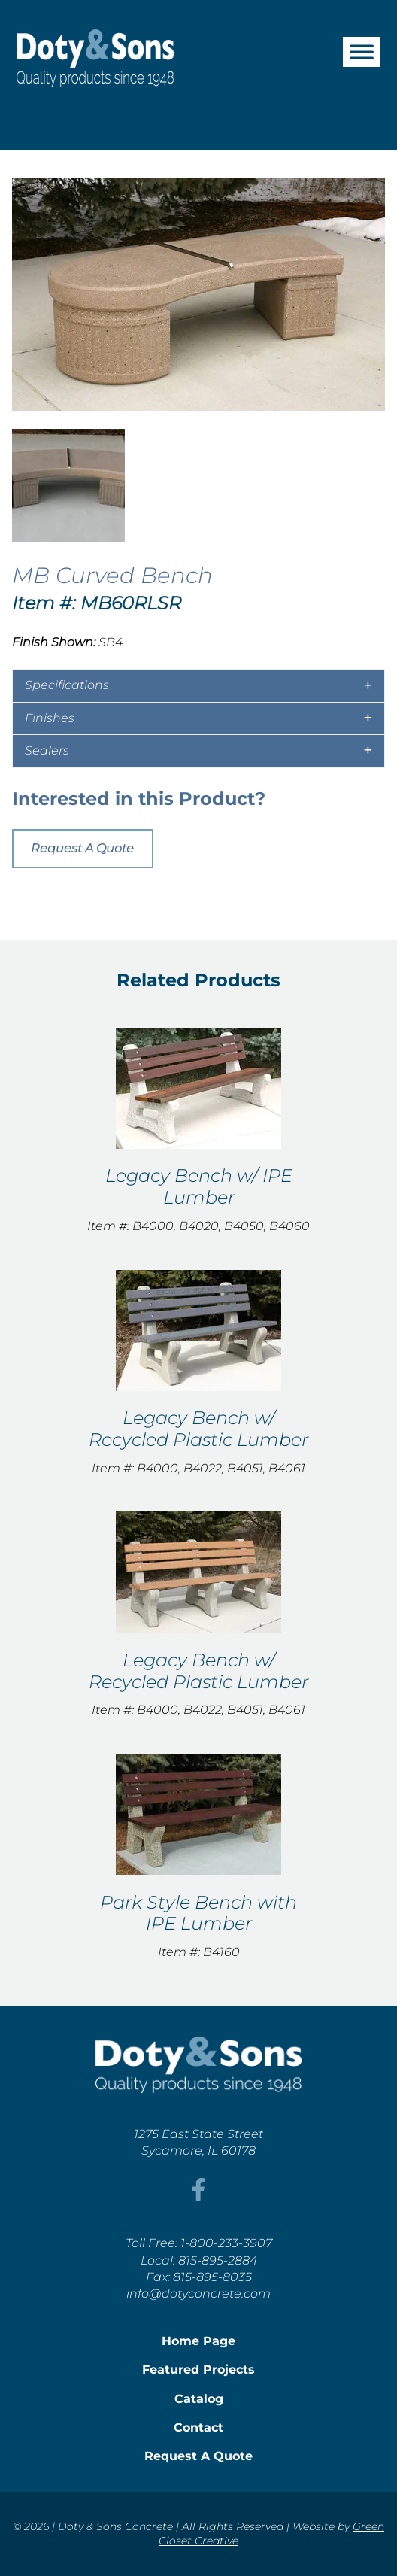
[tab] (198, 685)
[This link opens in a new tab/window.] (198, 2196)
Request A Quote (82, 848)
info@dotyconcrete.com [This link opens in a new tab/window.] (198, 2293)
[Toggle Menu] (362, 51)
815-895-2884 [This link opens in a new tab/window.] (217, 2260)
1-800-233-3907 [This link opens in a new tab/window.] (226, 2243)
